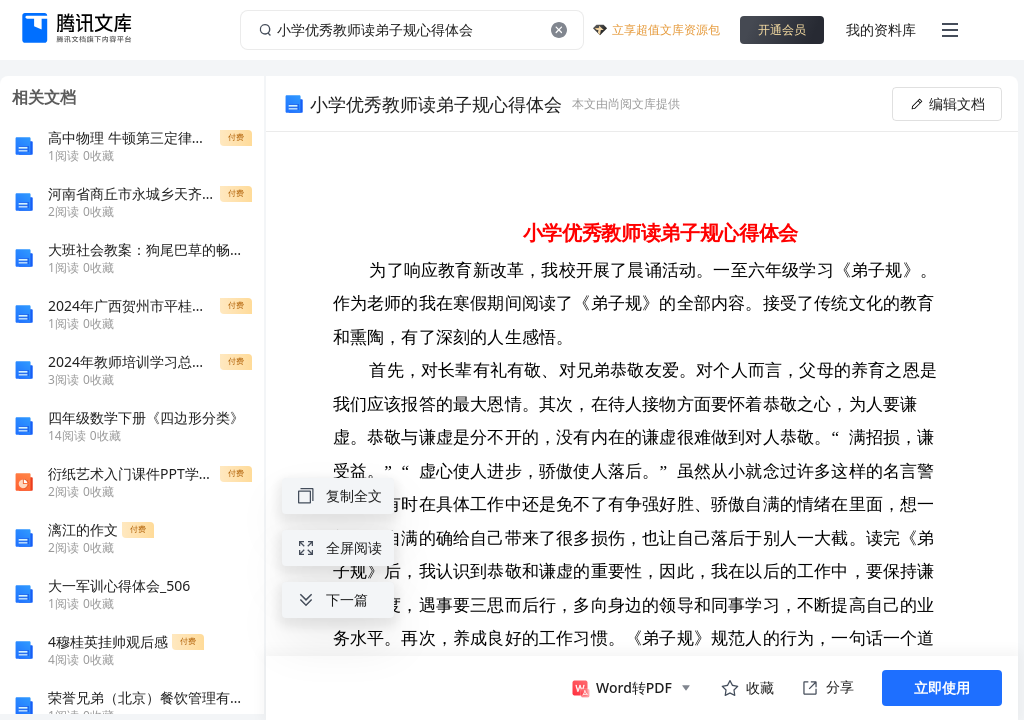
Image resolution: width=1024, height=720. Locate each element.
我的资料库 (881, 29)
